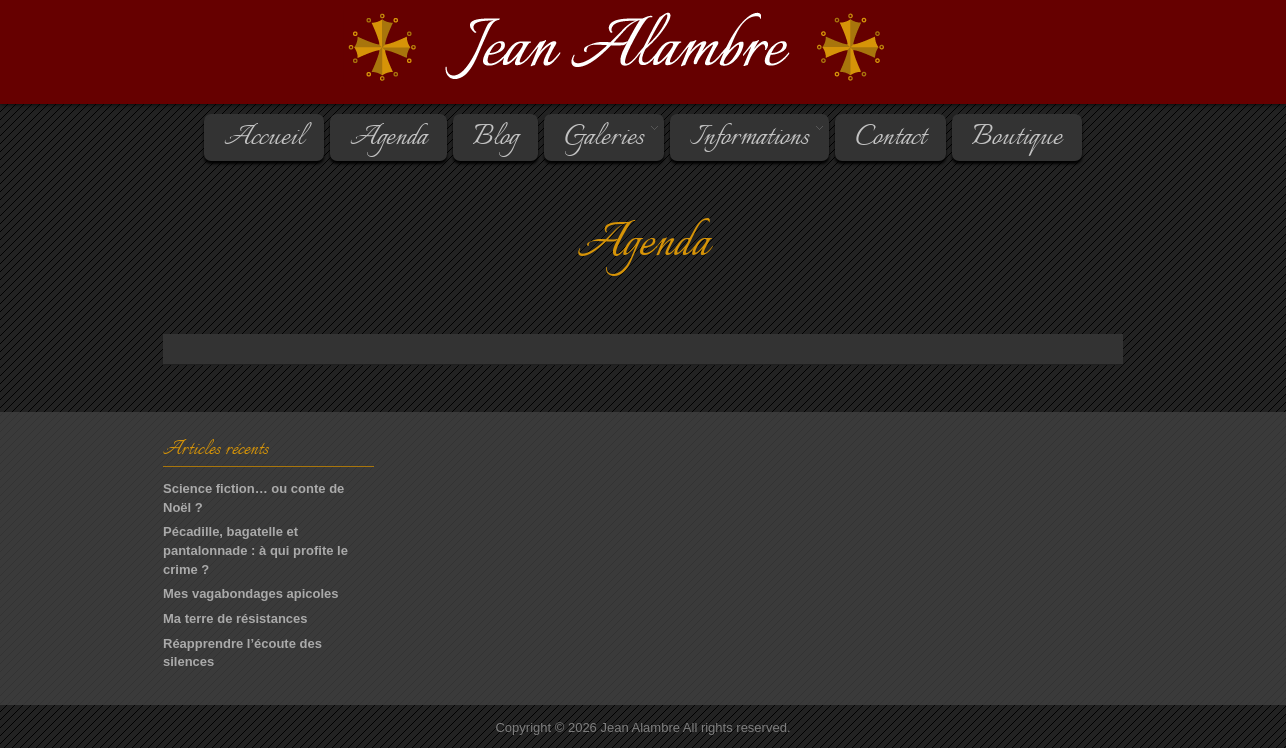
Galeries (602, 138)
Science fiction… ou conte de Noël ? (253, 498)
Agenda (388, 138)
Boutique (1017, 138)
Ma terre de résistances (235, 618)
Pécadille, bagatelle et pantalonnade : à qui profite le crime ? (255, 550)
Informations (748, 138)
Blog (495, 138)
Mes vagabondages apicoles (251, 593)
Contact (890, 138)
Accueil (264, 138)
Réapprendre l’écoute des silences (242, 653)
